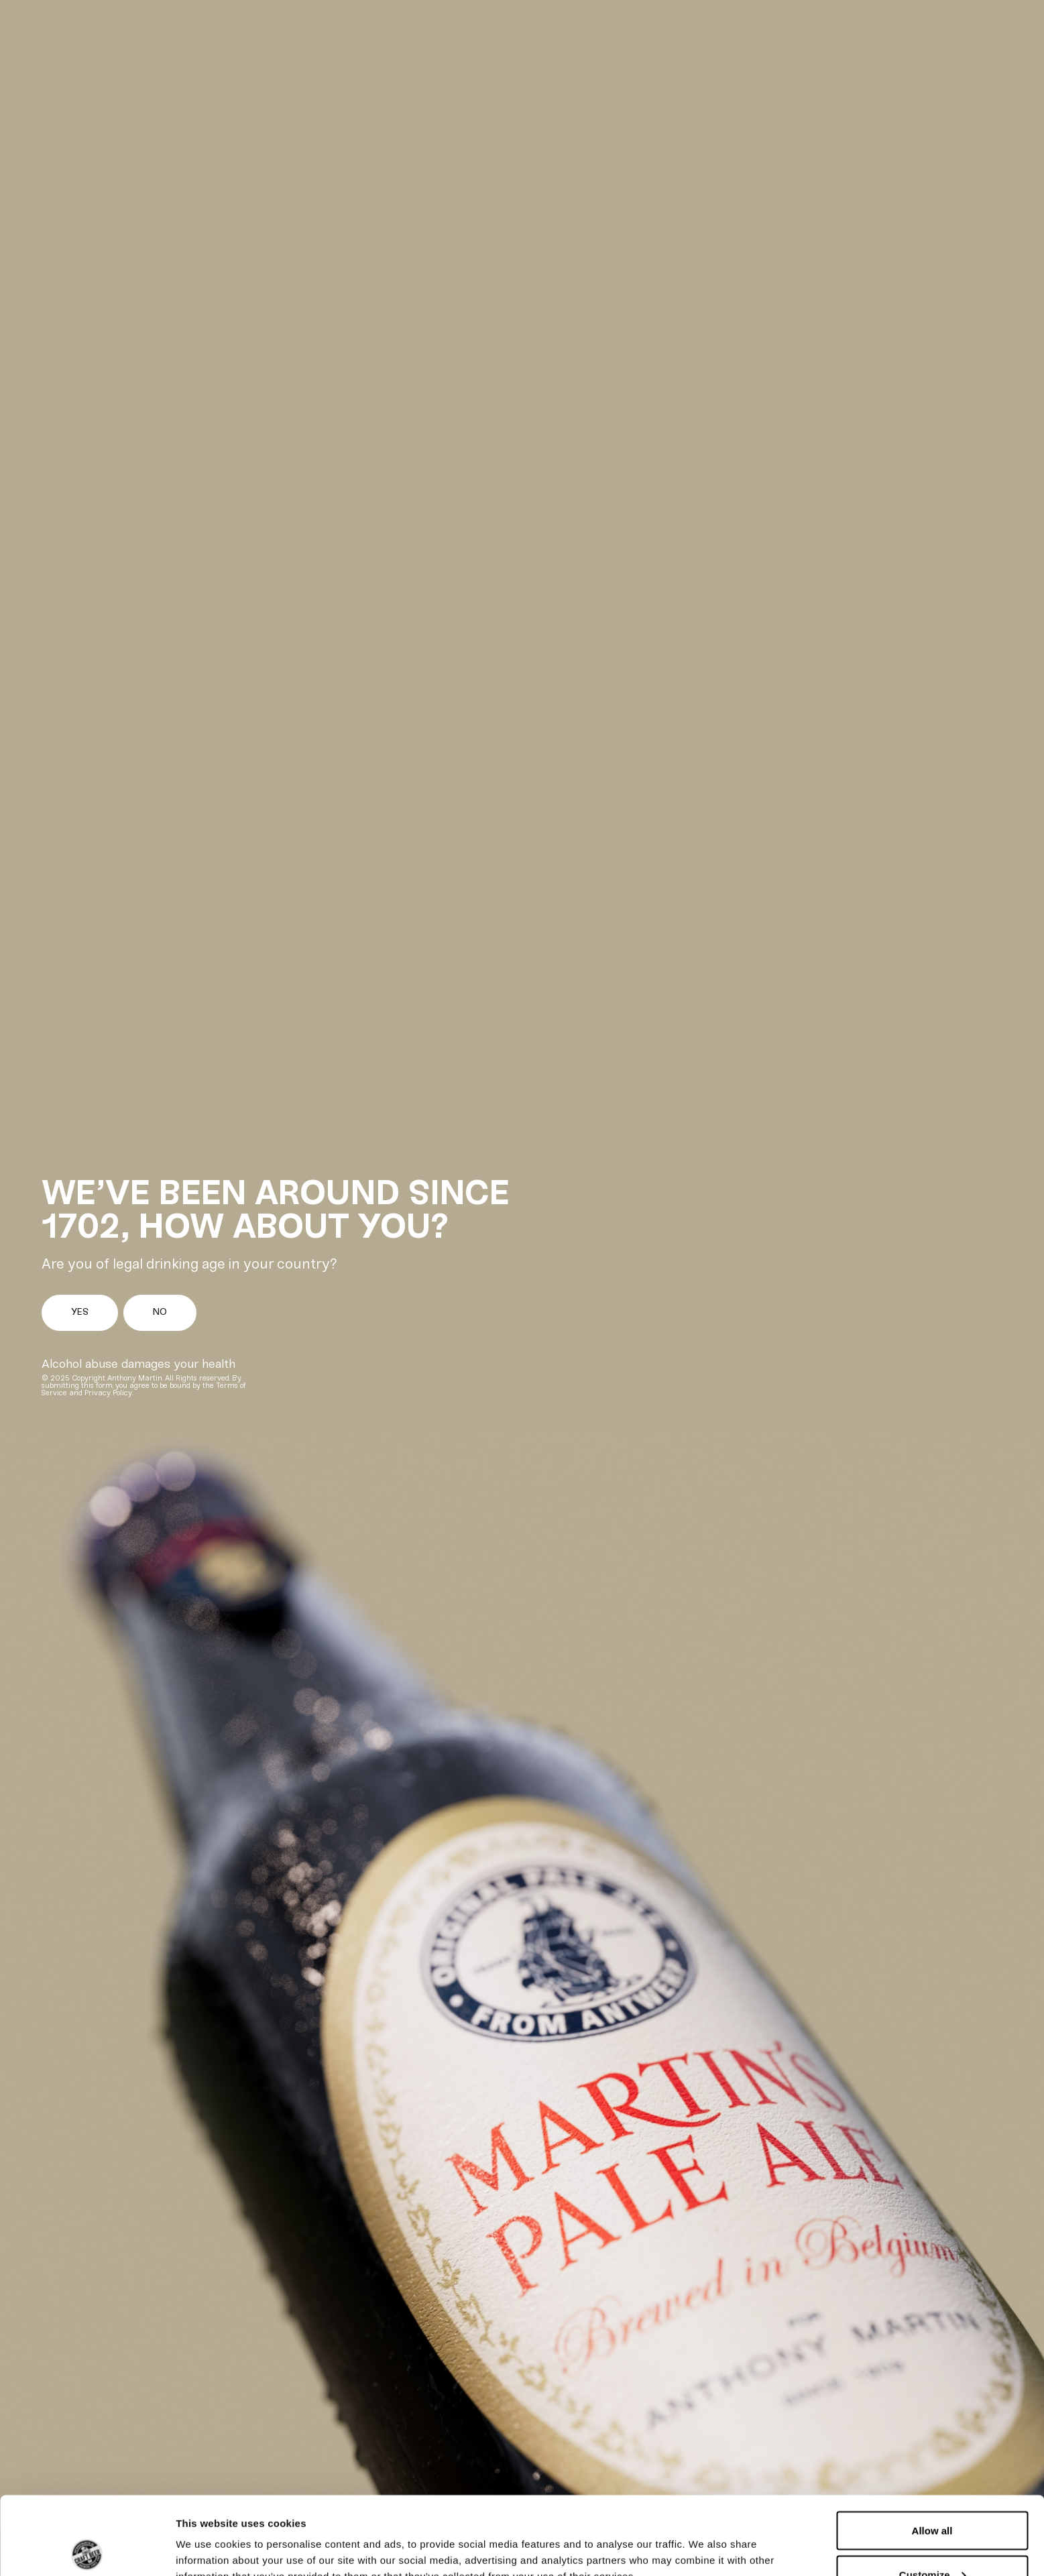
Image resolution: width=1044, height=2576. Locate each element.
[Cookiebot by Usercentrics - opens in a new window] (87, 2550)
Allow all (932, 2452)
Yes (80, 1312)
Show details (207, 2534)
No (160, 1312)
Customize (932, 2496)
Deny (932, 2540)
